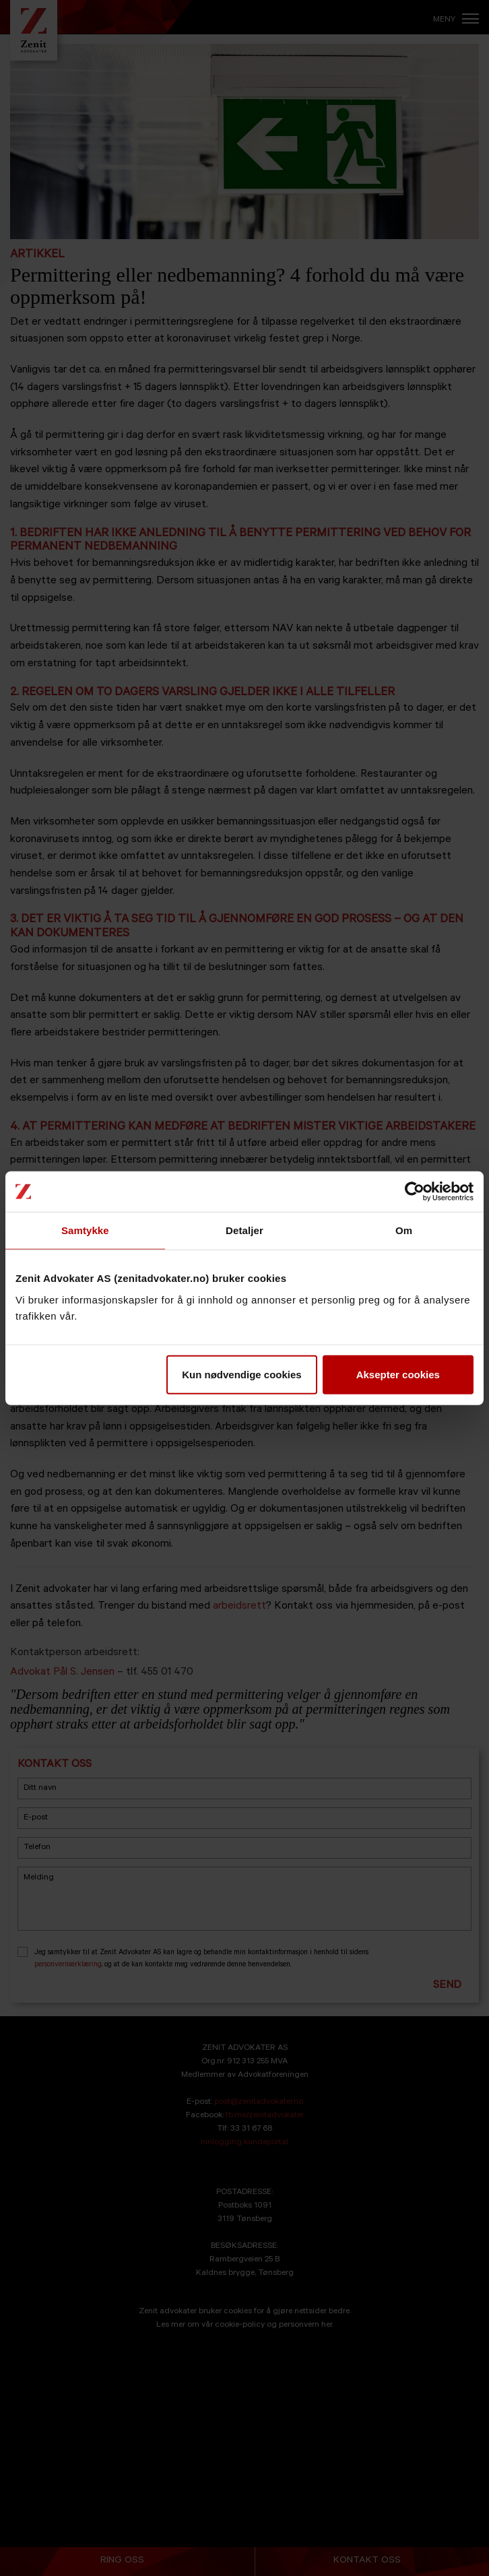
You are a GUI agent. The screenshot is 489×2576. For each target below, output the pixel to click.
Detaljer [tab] (244, 1230)
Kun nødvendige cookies (242, 1374)
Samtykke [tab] (85, 1230)
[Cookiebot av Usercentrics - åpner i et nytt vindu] (415, 1192)
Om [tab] (403, 1230)
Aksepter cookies (398, 1374)
